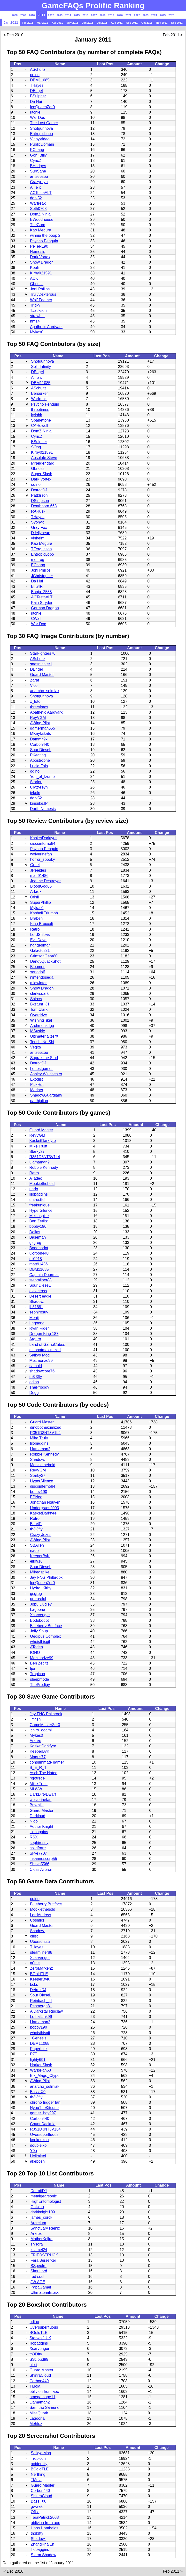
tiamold (35, 1366)
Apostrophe (40, 760)
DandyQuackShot (45, 961)
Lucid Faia (39, 766)
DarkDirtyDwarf (43, 1794)
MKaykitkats (40, 734)
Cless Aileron (41, 1869)
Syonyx (37, 522)
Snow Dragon (42, 262)
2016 (85, 15)
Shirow (36, 999)
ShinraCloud (40, 2375)
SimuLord (39, 2271)
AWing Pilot (40, 723)
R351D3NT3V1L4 (44, 1157)
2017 (94, 15)
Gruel (34, 865)
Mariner (36, 1090)
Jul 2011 (102, 22)
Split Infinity (41, 367)
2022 (137, 15)
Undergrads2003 (44, 1508)
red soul (37, 2277)
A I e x (35, 187)
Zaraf (34, 680)
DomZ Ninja (40, 214)
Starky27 (37, 1151)
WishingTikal (41, 1020)
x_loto (35, 701)
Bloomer (37, 967)
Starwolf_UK (40, 2338)
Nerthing (38, 2474)
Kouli (34, 267)
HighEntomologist (46, 2201)
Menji (34, 1318)
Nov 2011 (161, 22)
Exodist (36, 1079)
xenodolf (37, 972)
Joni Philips (40, 289)
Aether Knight (41, 1826)
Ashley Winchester (46, 1074)
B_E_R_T (38, 1767)
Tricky (35, 305)
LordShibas (40, 935)
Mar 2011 (42, 22)
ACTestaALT (41, 193)
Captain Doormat (44, 1275)
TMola (35, 2386)
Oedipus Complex (45, 1636)
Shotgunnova (41, 128)
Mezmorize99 (41, 1360)
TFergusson (41, 549)
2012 (51, 15)
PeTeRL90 (39, 246)
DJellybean (40, 533)
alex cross (38, 1291)
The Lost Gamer (44, 123)
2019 (111, 15)
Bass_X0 (38, 2092)
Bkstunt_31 (39, 1004)
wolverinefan (41, 854)
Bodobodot (38, 1248)
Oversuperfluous (44, 2134)
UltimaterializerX (44, 1036)
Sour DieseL (40, 750)
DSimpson (40, 501)
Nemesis (37, 252)
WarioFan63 (40, 2070)
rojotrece (37, 1778)
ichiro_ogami (41, 1730)
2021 (128, 15)
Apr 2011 (57, 22)
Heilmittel (38, 2156)
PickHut (36, 1085)
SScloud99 (39, 2359)
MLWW (36, 1789)
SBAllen (37, 1545)
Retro (34, 929)
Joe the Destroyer (45, 881)
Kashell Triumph (44, 913)
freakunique (39, 1205)
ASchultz (37, 69)
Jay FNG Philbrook (46, 1577)
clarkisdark (39, 993)
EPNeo (36, 1497)
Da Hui (36, 102)
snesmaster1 (41, 664)
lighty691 (38, 2060)
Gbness (36, 284)
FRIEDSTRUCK (44, 2255)
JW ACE (38, 2282)
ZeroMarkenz (41, 1968)
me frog (37, 560)
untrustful (37, 1200)
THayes (36, 85)
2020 (120, 15)
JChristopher (42, 576)
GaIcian (37, 2207)
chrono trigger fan (45, 2102)
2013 (59, 15)
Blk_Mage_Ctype (45, 2076)
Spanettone (41, 420)
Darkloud (37, 1816)
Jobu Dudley (41, 1604)
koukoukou (39, 2140)
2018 (103, 15)
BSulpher (38, 96)
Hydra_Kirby (40, 1588)
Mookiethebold (41, 1184)
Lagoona (36, 1323)
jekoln (35, 793)
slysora (37, 2244)
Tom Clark (38, 1009)
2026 (171, 15)
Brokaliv (37, 1805)
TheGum (37, 225)
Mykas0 (36, 332)
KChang (37, 150)
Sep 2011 (132, 22)
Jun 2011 (87, 22)
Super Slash (41, 474)
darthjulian (39, 1101)
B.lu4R (37, 586)
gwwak (37, 2506)
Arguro (35, 1339)
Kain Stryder (41, 603)
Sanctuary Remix (45, 2228)
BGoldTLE (39, 1974)
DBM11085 (39, 80)
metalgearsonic (44, 2196)
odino (34, 75)
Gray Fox (39, 527)
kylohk (36, 415)
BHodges (38, 166)
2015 (77, 15)
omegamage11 (42, 2397)
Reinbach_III (41, 2001)
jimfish (35, 1719)
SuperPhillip (40, 902)
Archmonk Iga (42, 1026)
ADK (34, 278)
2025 (163, 15)
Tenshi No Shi (42, 1042)
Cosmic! (37, 1920)
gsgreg (35, 1243)
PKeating (38, 755)
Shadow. (36, 1301)
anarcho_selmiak (44, 691)
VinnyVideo (39, 139)
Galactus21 (40, 950)
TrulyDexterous (43, 294)
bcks (34, 1984)
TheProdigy (39, 1387)
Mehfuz (36, 2424)
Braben (36, 918)
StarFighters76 (42, 653)
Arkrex (35, 892)
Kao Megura (40, 230)
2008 (15, 15)
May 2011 (72, 22)
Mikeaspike (39, 1216)
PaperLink (38, 2049)
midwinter (38, 983)
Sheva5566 (39, 1864)
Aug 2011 (117, 22)
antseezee (39, 176)
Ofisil (34, 897)
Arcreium (38, 2223)
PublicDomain (42, 144)
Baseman (37, 1237)
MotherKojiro (42, 2239)
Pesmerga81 (41, 2006)
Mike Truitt (38, 1146)
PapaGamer (41, 2287)
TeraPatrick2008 (45, 2517)
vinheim (37, 538)
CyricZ (35, 160)
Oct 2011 (146, 22)
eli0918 (35, 1259)
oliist (34, 1936)
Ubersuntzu (40, 1941)
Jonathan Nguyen (45, 1502)
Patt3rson (39, 495)
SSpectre (38, 2266)
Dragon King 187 (43, 1334)
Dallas (34, 1232)
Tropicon (37, 1674)
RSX (34, 1837)
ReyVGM (38, 718)
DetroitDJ (39, 490)
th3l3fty (35, 1377)
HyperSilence (40, 1210)
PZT (33, 2054)
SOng (36, 447)
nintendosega (41, 977)
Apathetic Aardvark (46, 327)
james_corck (41, 2217)
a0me (35, 1963)
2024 (154, 15)
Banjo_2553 (41, 592)
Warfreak (38, 203)
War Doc (37, 117)
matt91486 (39, 876)
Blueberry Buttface (46, 1626)
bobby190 (37, 1226)
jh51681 (36, 1307)
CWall (36, 619)
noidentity (39, 2464)
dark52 (36, 198)
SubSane (38, 171)
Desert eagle (40, 1296)
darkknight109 (43, 2212)
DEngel (36, 91)
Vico (34, 685)
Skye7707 (38, 1853)
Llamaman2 (39, 1162)
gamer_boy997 (43, 2113)
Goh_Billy (38, 155)
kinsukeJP (39, 803)
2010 (32, 15)
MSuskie (37, 1031)
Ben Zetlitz (38, 1221)
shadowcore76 (41, 1371)
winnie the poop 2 (45, 235)
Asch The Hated (43, 1773)
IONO (35, 1652)
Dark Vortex (40, 257)
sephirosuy (38, 1312)
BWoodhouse (41, 219)
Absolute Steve (44, 458)
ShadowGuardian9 (46, 1095)
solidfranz (38, 1848)
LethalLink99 (41, 2017)
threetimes (40, 410)
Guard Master (42, 675)
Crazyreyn (39, 182)
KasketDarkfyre (43, 838)
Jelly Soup (39, 1631)
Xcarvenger (40, 1615)
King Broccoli (41, 924)
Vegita (35, 1047)
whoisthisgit (40, 1642)
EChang (38, 565)
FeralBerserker (43, 2260)
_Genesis (38, 2038)
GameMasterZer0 (45, 1725)
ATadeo (35, 1178)
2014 (68, 15)
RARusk (38, 511)
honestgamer (41, 1069)
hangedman (40, 945)
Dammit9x (38, 739)
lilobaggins (38, 1194)
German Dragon (45, 608)
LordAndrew (40, 1915)
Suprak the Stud (44, 1058)
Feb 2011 (27, 22)
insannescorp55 (43, 1859)
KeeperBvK (40, 1556)
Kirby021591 (41, 273)
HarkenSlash (41, 2065)
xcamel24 (39, 2250)
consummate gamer (47, 1762)
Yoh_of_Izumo (42, 777)
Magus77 (38, 1757)
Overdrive (38, 1015)
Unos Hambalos (44, 2528)
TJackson (38, 311)
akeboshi (38, 2161)
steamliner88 (40, 1280)
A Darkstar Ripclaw (46, 2011)
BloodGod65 (41, 886)
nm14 (35, 321)
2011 (41, 15)
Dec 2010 (15, 35)
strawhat (37, 316)
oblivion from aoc (44, 2391)
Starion (36, 782)
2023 (145, 15)
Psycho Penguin (44, 241)
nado (33, 1189)
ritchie (35, 112)
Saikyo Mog (39, 1355)
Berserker (39, 393)
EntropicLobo (41, 134)
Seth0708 (38, 209)
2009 (23, 15)
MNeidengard (42, 463)
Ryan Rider (39, 1328)
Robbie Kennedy (43, 1167)
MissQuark (39, 2413)
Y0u (33, 2151)
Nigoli (34, 1821)
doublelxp (38, 2145)
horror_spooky (42, 859)
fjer (32, 1668)
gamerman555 (42, 728)
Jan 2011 (10, 22)
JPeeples (38, 870)
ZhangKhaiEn (42, 2544)
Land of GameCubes (47, 1344)
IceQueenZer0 (42, 107)
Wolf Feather (41, 300)
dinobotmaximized (45, 1350)
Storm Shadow (43, 2555)
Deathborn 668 (44, 506)
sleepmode (39, 1679)
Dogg (34, 1393)
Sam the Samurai (45, 2407)
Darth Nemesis (43, 809)
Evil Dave (38, 940)
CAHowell (39, 425)
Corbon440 (39, 744)
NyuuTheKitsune (44, 2108)
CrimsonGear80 (43, 956)
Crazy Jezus (40, 1535)
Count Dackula (42, 2124)
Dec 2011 (177, 22)
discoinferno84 (42, 843)
